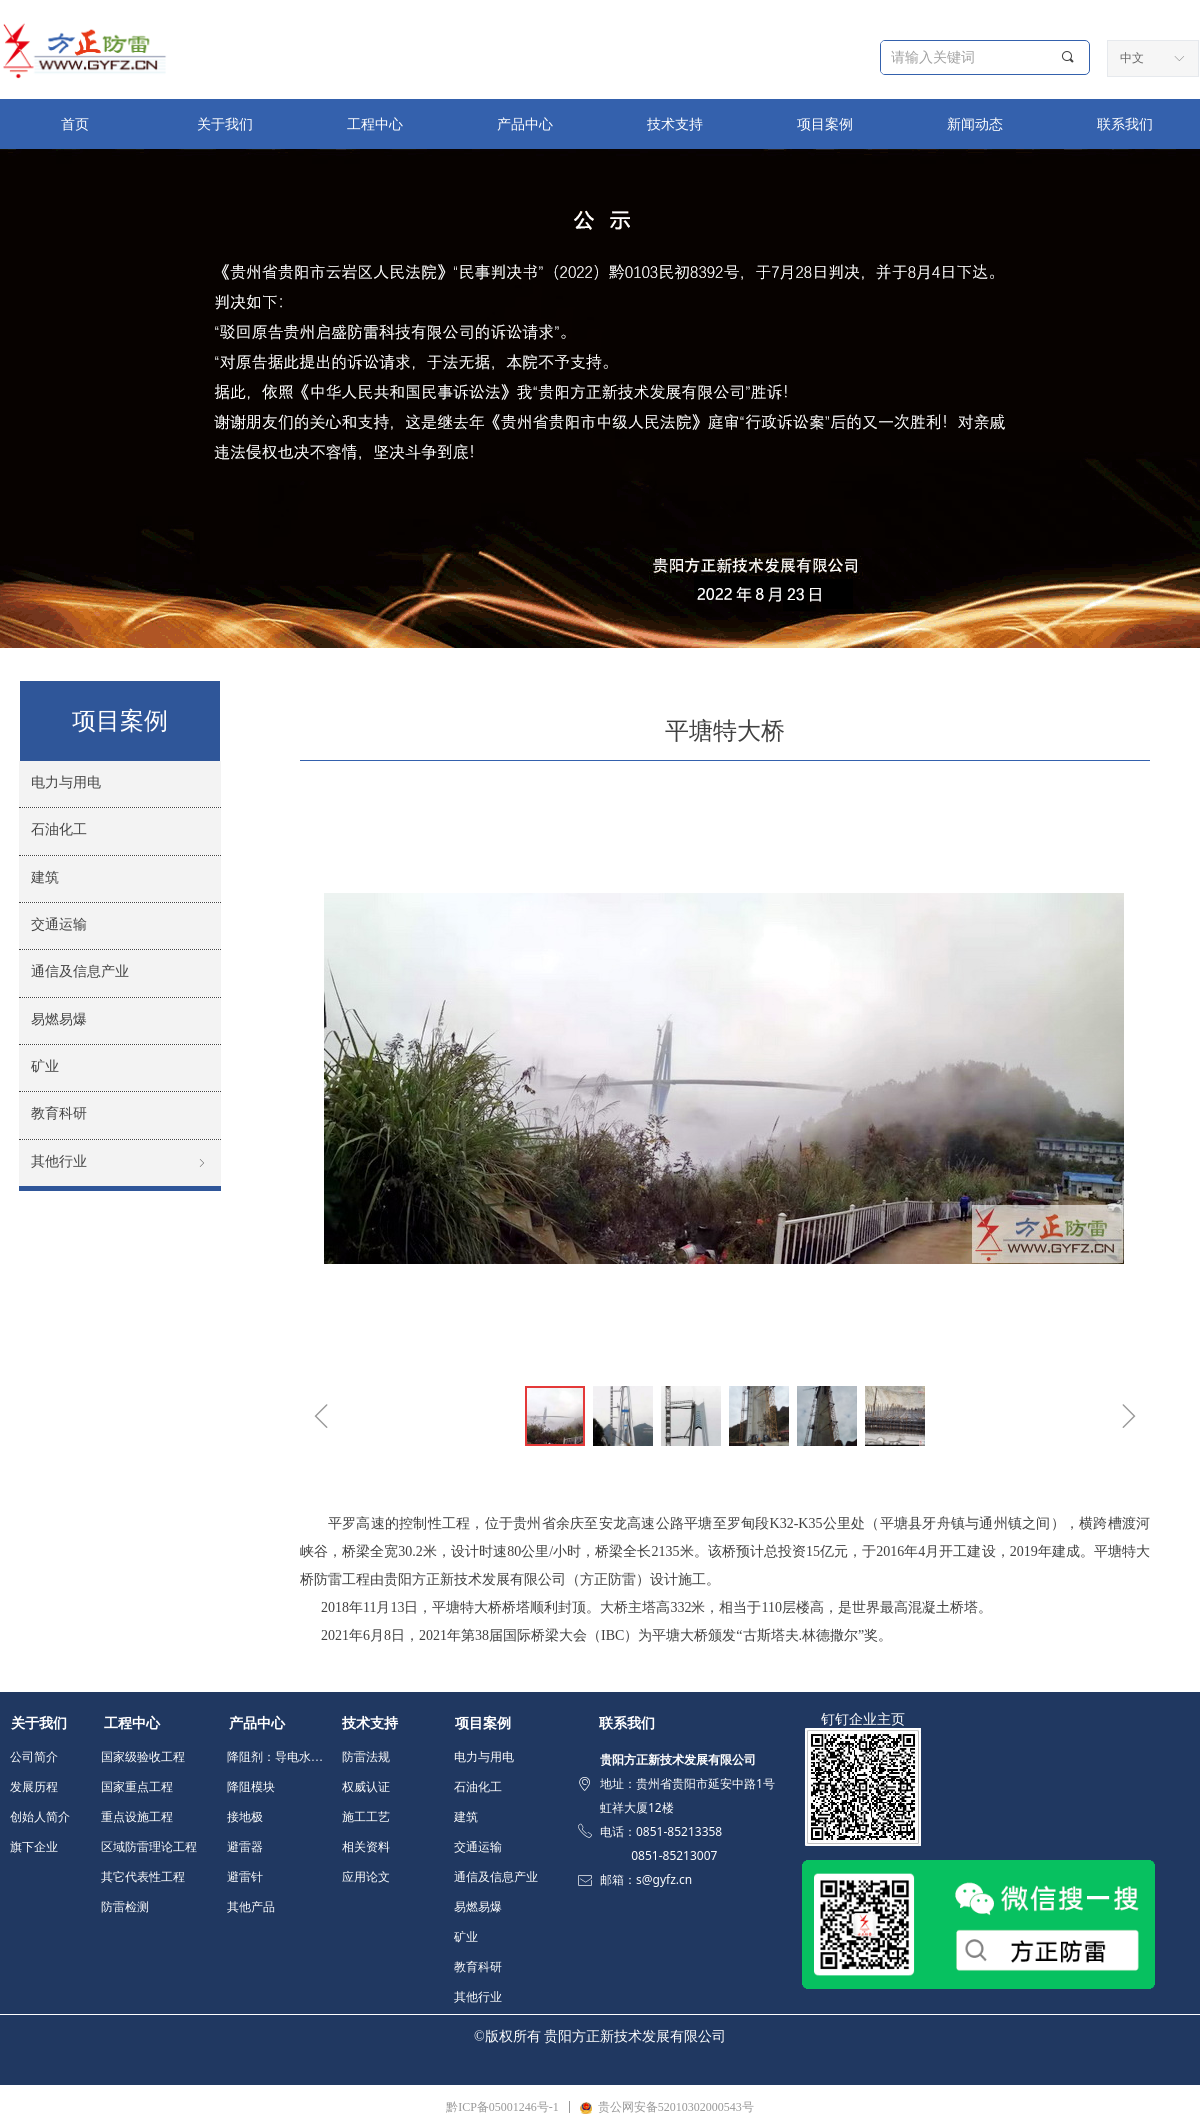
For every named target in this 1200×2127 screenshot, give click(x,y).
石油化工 (478, 1787)
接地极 (245, 1817)
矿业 (466, 1937)
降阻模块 (251, 1787)
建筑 (466, 1817)
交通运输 (478, 1847)
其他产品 (251, 1907)
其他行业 (478, 1997)
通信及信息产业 (496, 1877)
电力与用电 (484, 1757)
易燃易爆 (478, 1907)
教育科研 (478, 1967)
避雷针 (245, 1877)
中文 (1132, 58)
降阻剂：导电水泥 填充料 (281, 1757)
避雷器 (245, 1847)
